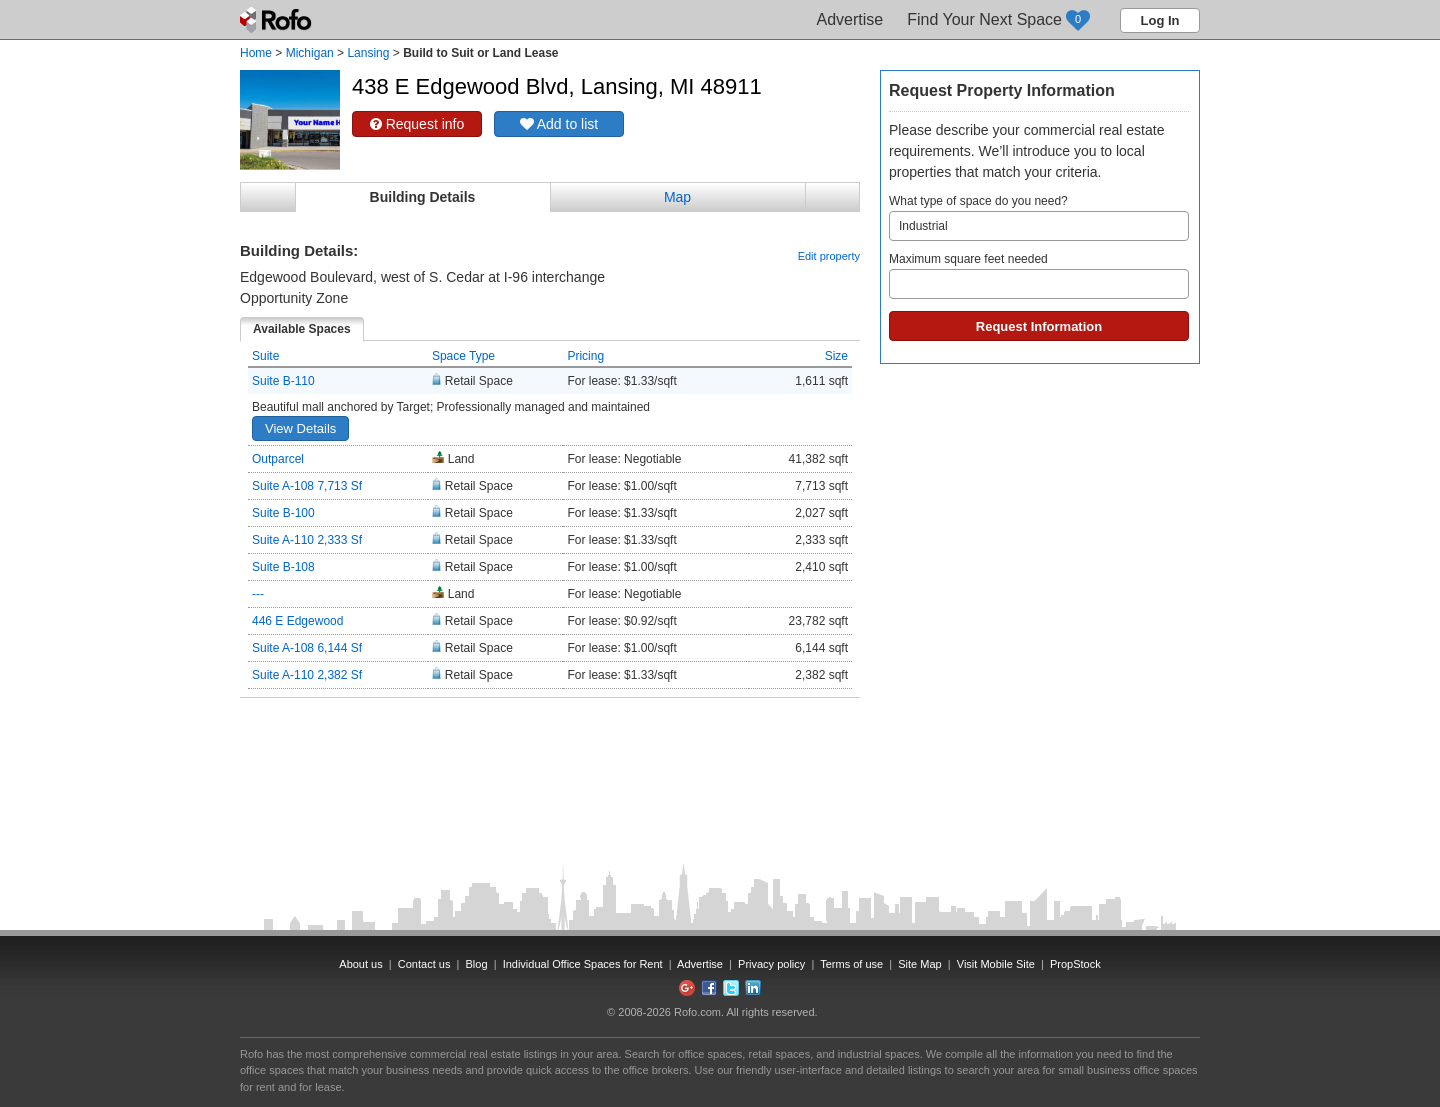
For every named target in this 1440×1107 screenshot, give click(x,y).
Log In (1160, 20)
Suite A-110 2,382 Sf (307, 675)
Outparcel (278, 459)
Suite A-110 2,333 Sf (307, 540)
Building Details (423, 197)
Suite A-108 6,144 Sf (307, 648)
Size (836, 356)
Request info (417, 124)
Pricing (585, 356)
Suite (265, 356)
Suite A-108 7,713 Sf (307, 486)
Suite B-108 (283, 567)
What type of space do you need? (1039, 217)
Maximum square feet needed (1039, 275)
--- (258, 594)
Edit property (829, 256)
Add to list (559, 124)
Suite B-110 (283, 381)
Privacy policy (771, 964)
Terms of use (851, 964)
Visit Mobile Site (996, 964)
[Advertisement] (550, 748)
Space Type (463, 356)
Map (677, 197)
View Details (300, 428)
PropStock (1075, 964)
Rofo (277, 20)
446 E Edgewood (297, 621)
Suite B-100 (283, 513)
